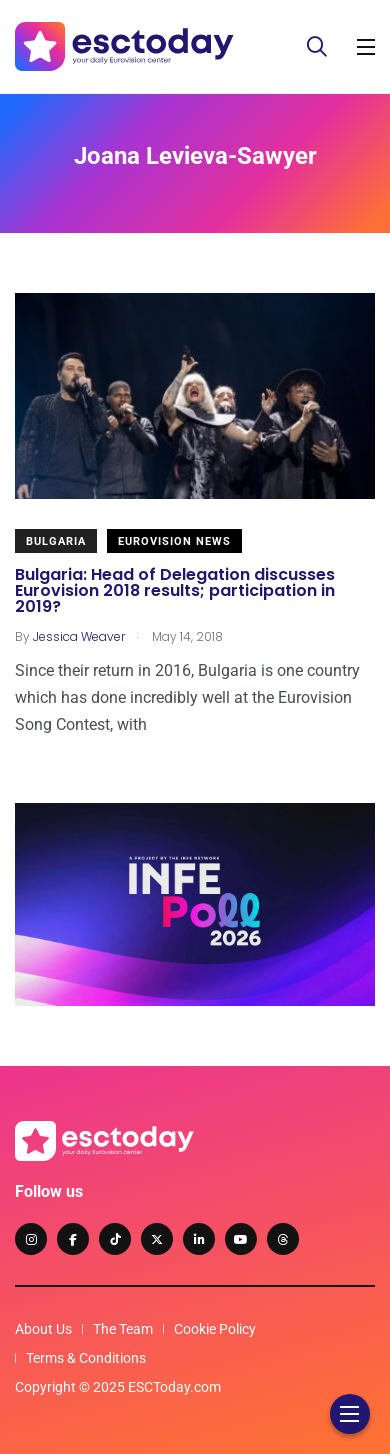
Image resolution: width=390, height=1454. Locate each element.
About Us (43, 1329)
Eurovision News (174, 541)
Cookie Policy (215, 1329)
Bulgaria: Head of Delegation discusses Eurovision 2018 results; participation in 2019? (175, 591)
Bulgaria (56, 541)
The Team (123, 1329)
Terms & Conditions (86, 1358)
